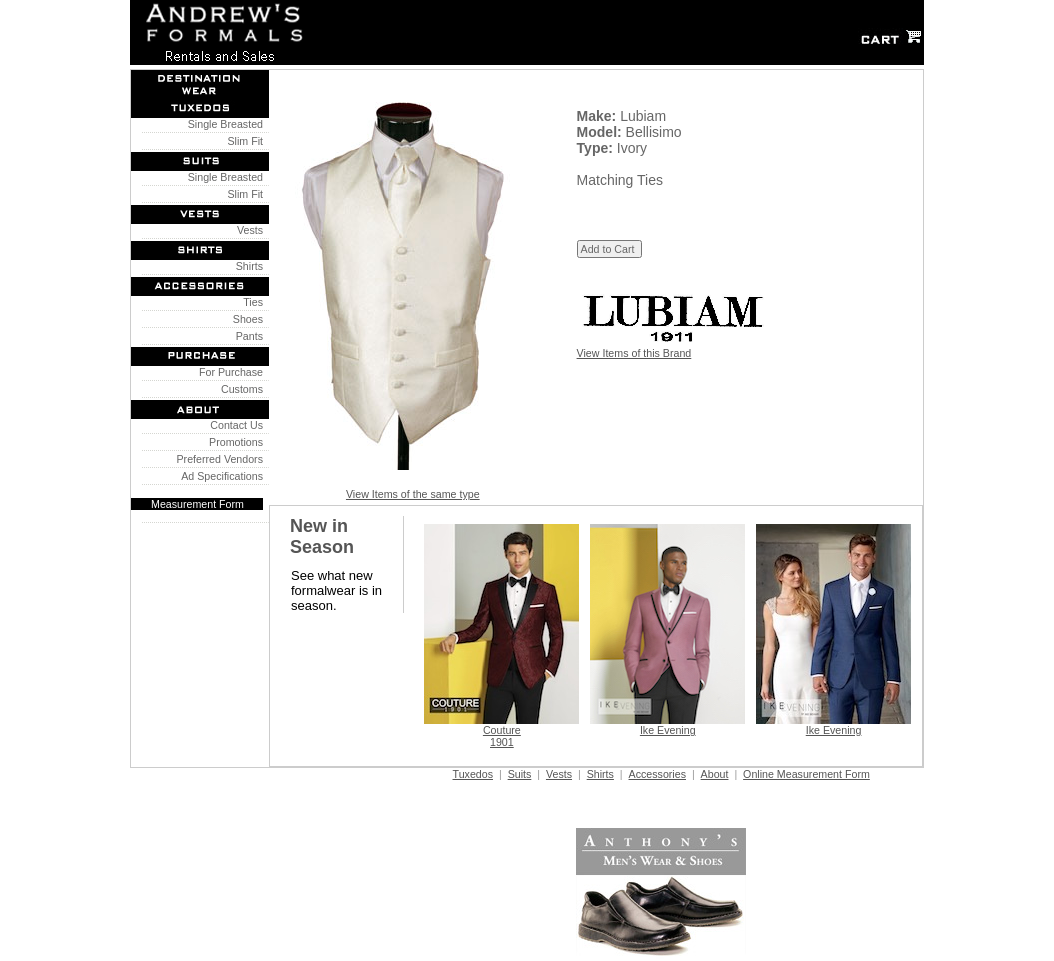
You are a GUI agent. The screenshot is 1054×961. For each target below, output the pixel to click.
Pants (246, 336)
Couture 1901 (502, 736)
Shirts (246, 266)
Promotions (233, 442)
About (715, 774)
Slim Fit (242, 141)
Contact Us (233, 425)
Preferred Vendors (217, 459)
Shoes (245, 319)
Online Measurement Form (806, 774)
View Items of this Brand (634, 353)
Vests (247, 230)
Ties (250, 302)
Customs (239, 389)
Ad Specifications (222, 476)
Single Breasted (222, 124)
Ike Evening (668, 730)
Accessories (657, 774)
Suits (520, 774)
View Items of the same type (413, 494)
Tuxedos (473, 774)
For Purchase (228, 372)
